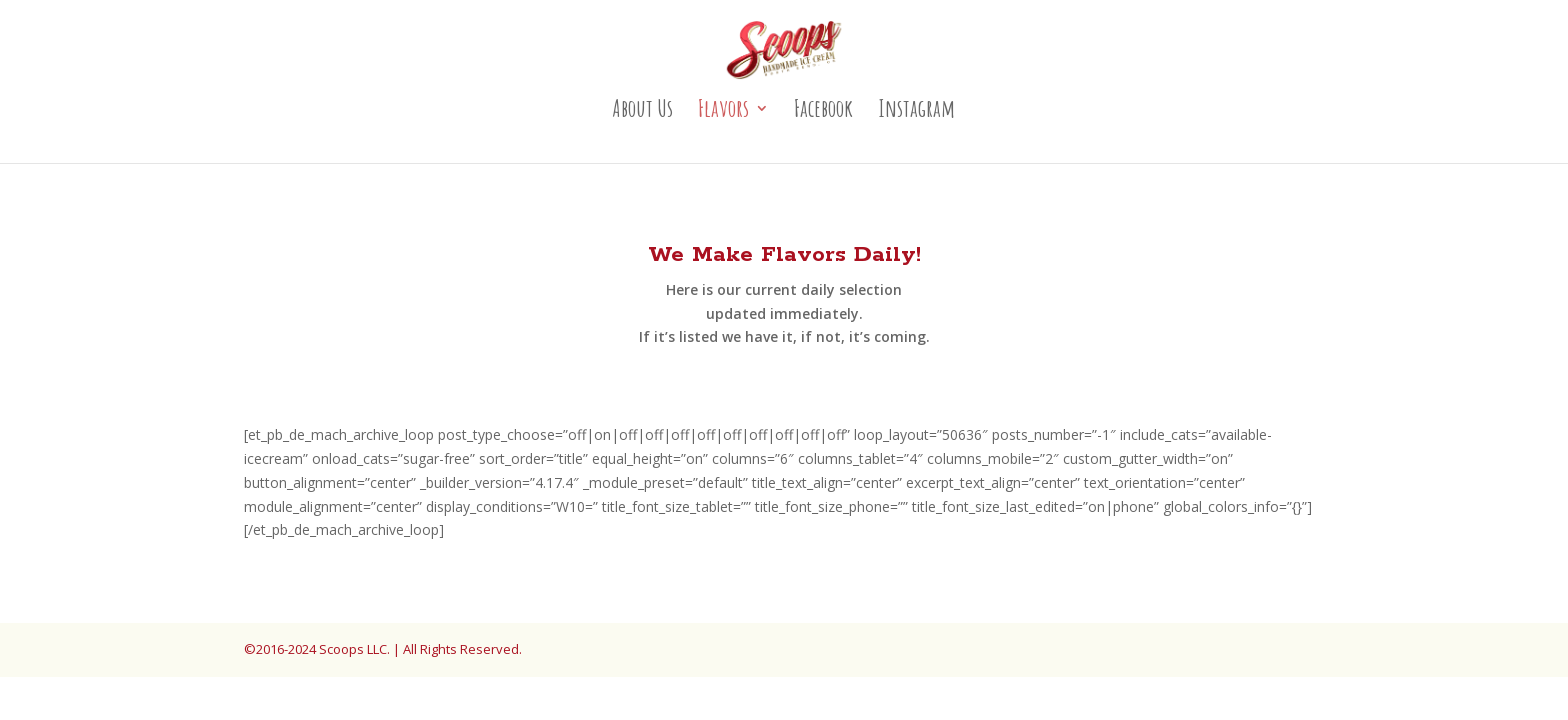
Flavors (723, 112)
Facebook (823, 112)
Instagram (916, 112)
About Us (642, 112)
